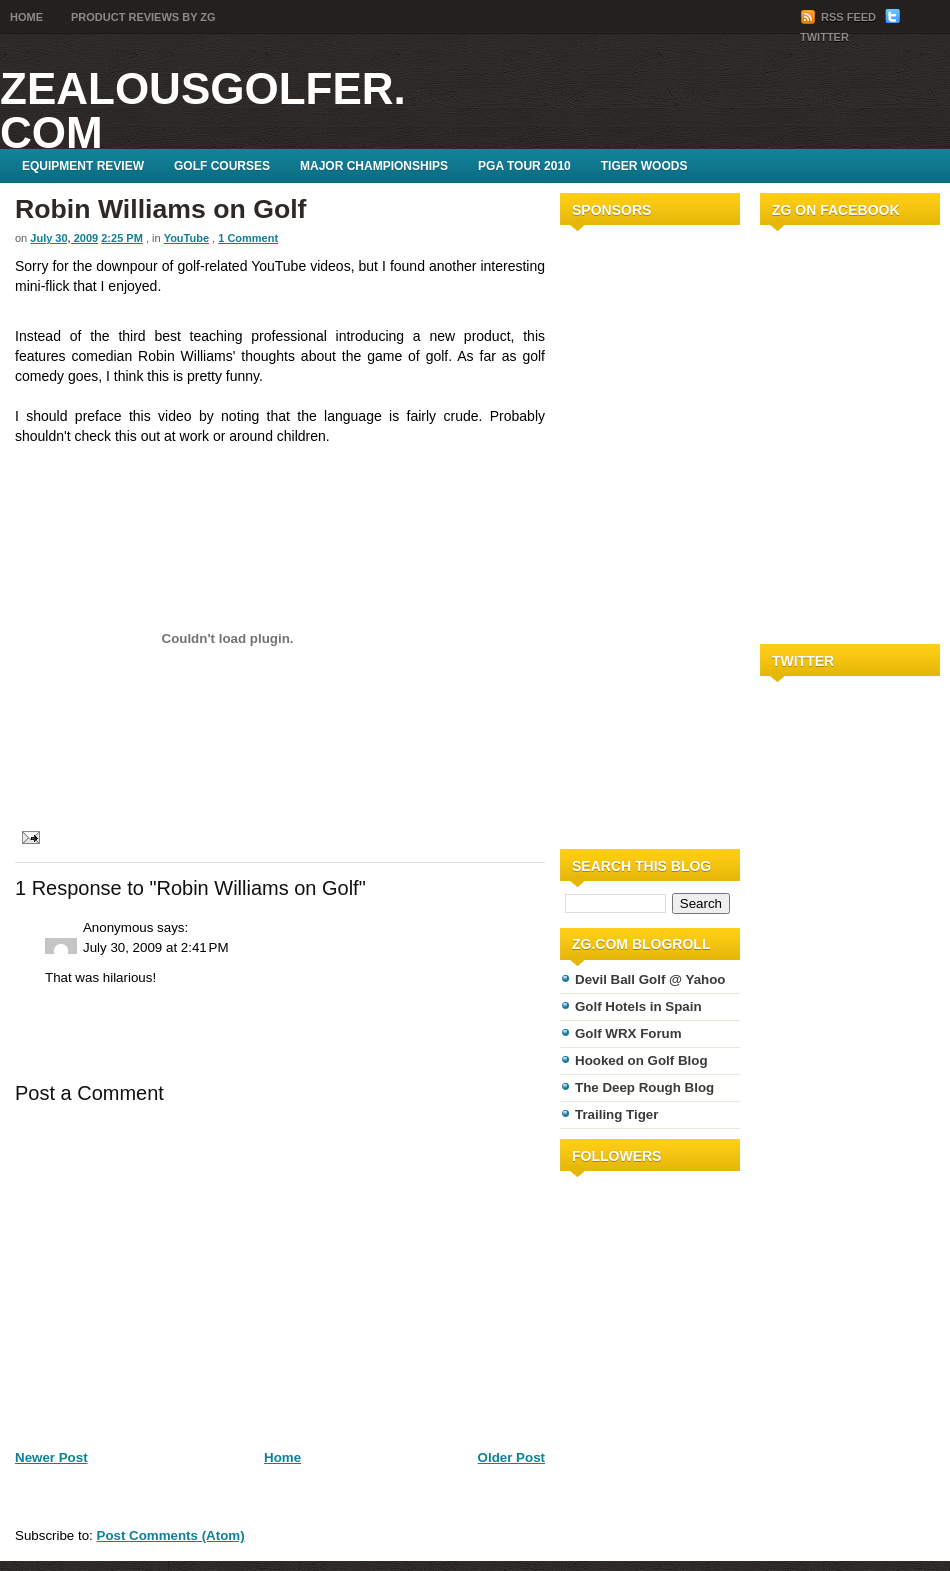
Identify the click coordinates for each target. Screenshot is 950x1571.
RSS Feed (839, 17)
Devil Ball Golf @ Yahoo (650, 979)
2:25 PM (122, 238)
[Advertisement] (620, 533)
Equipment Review (83, 166)
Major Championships (374, 166)
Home (26, 17)
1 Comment (248, 238)
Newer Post (51, 1457)
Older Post (511, 1457)
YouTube (186, 238)
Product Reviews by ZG (143, 17)
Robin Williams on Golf (161, 209)
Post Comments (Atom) (171, 1535)
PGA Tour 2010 (524, 166)
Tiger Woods (644, 166)
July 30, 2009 (64, 238)
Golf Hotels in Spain (638, 1006)
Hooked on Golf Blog (641, 1060)
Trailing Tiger (616, 1114)
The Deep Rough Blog (644, 1087)
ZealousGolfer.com (203, 110)
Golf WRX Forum (628, 1033)
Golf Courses (222, 166)
